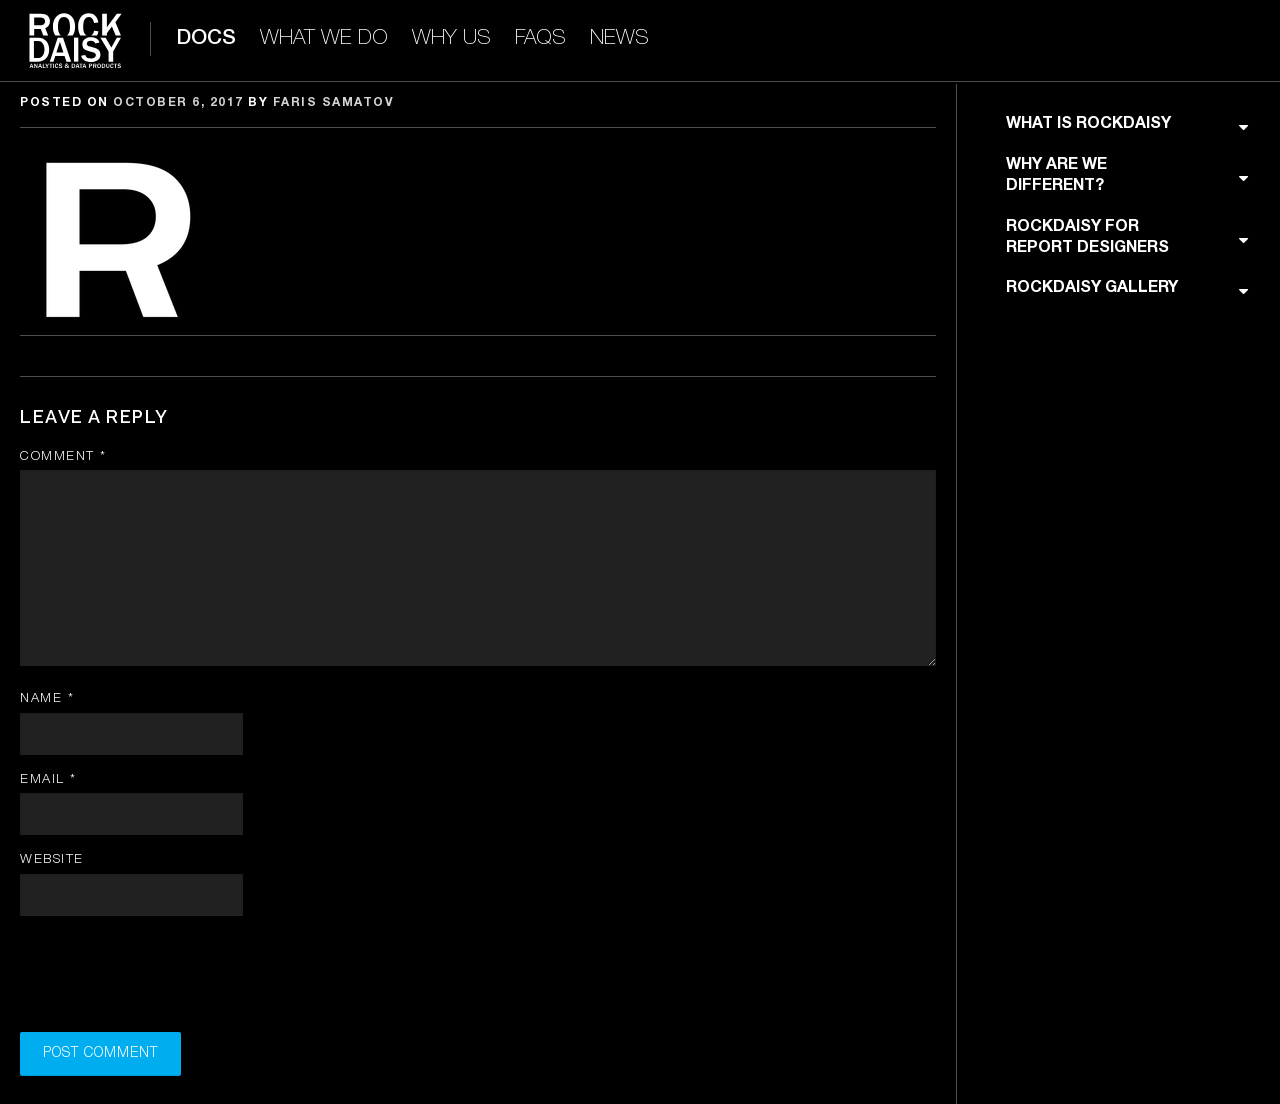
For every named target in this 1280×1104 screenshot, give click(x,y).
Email (48, 779)
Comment (63, 456)
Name (47, 698)
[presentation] (172, 980)
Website (52, 859)
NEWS (619, 38)
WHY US (451, 38)
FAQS (540, 38)
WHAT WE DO (324, 38)
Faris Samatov (334, 102)
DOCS (206, 38)
